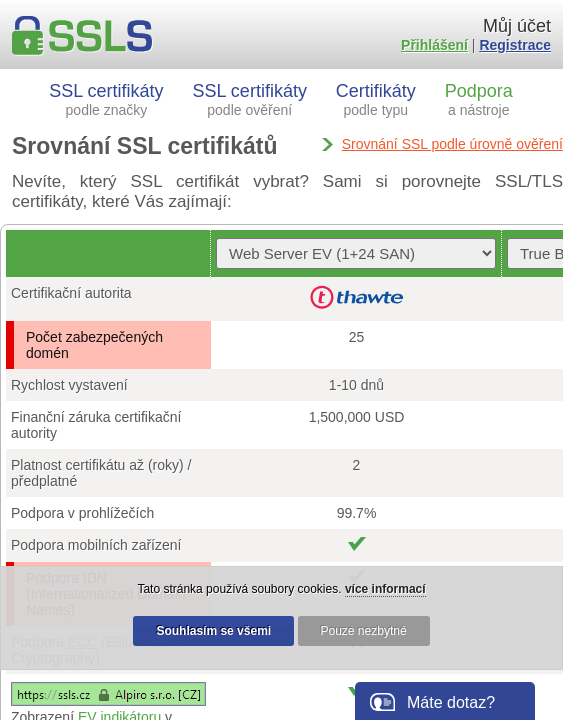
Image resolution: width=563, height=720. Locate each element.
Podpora (479, 99)
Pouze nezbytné (364, 631)
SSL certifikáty (106, 99)
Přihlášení (434, 45)
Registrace (515, 45)
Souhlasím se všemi (213, 631)
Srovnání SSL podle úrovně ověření (452, 144)
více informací (385, 589)
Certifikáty (376, 99)
